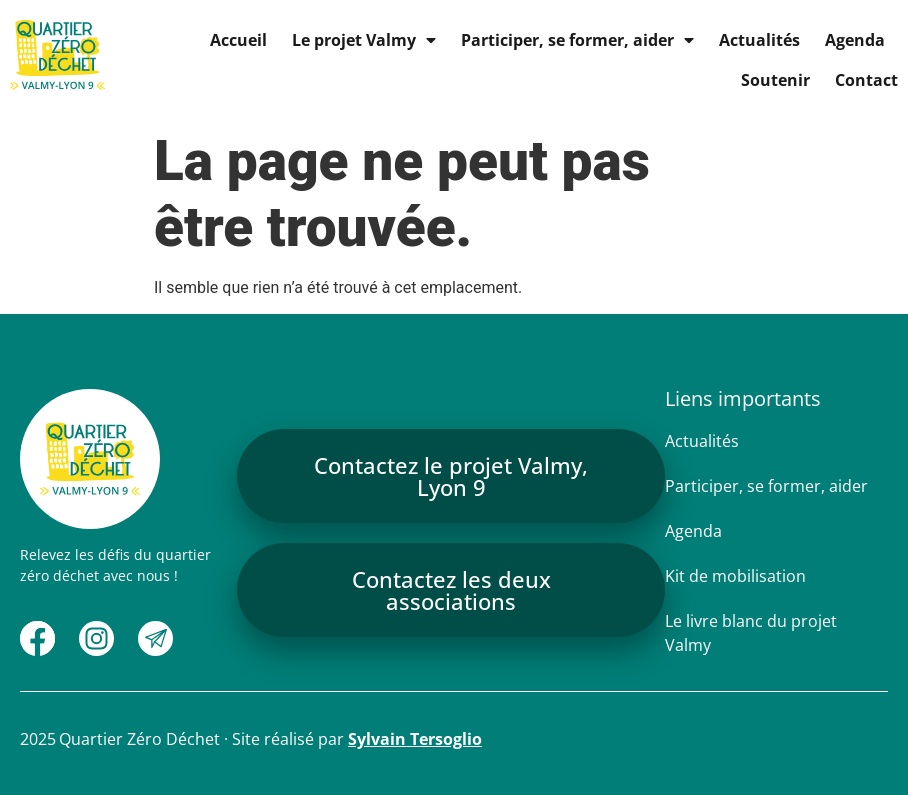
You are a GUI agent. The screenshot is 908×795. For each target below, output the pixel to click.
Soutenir (775, 80)
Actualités (759, 40)
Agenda (855, 40)
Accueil (238, 40)
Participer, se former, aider (577, 40)
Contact (866, 80)
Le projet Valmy (364, 40)
